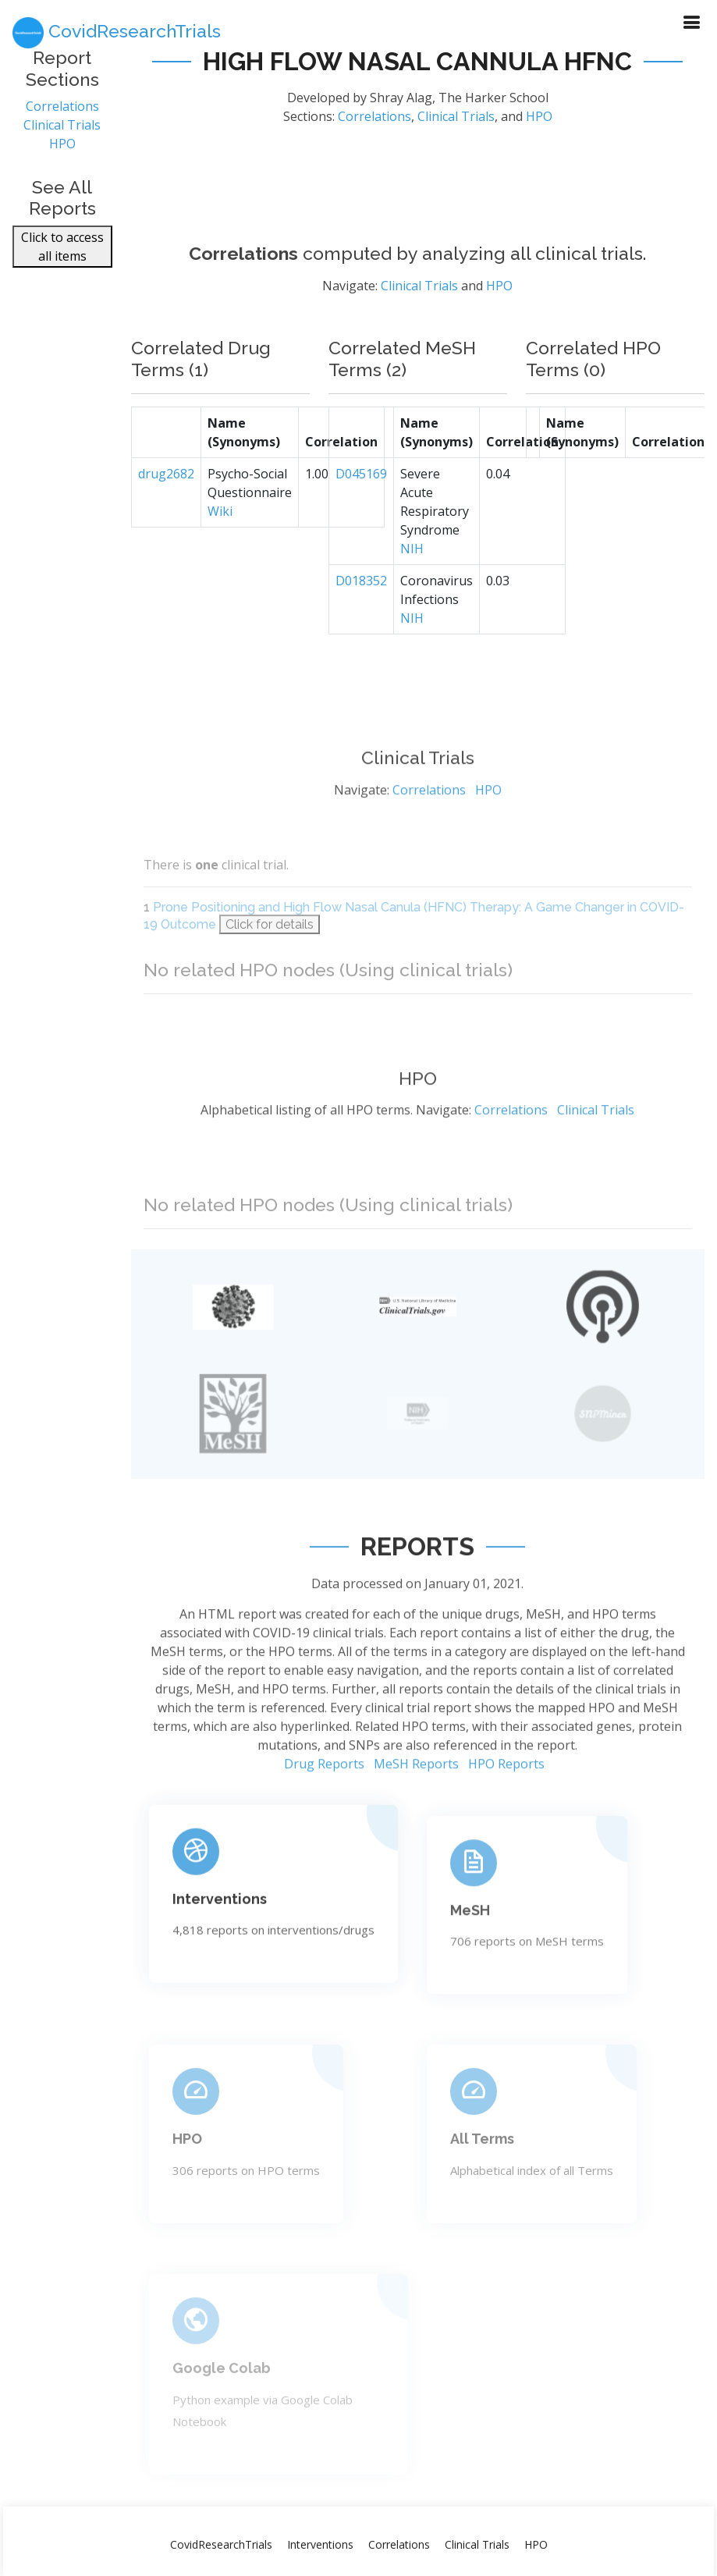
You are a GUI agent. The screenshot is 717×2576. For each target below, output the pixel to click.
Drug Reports (324, 1830)
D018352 (361, 608)
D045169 (361, 501)
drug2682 (166, 501)
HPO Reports (506, 1830)
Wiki (220, 539)
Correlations (62, 107)
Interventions (219, 1960)
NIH (412, 576)
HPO (62, 145)
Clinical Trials (62, 126)
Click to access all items (62, 249)
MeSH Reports (416, 1830)
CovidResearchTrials (221, 2544)
